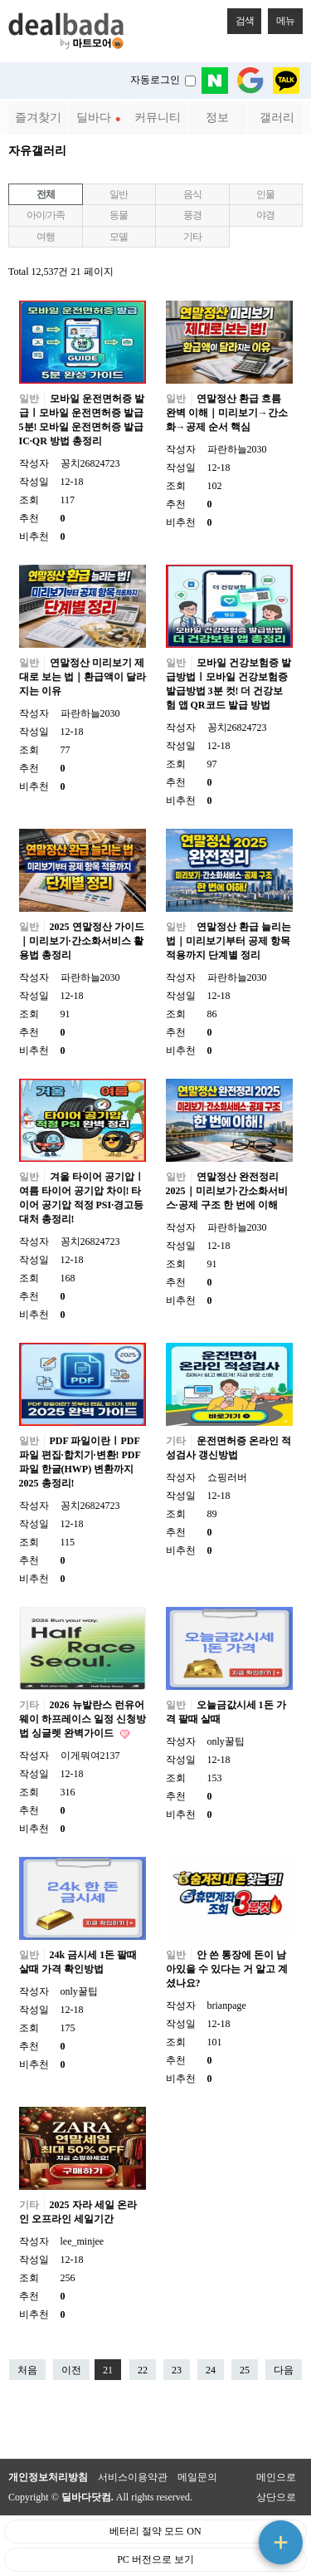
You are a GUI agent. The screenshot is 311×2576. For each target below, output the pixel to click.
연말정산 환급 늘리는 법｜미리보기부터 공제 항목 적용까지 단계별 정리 (228, 941)
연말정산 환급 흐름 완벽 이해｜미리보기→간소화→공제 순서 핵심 (227, 413)
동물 (118, 215)
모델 (118, 236)
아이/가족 (45, 215)
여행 (45, 236)
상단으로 (276, 2497)
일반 (118, 194)
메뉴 (281, 17)
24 (206, 2367)
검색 (240, 17)
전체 (45, 194)
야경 (265, 215)
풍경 (192, 215)
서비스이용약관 (133, 2477)
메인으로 (276, 2477)
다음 (284, 2370)
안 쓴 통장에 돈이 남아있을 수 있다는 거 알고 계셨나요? (227, 1969)
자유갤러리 (37, 150)
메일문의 (197, 2477)
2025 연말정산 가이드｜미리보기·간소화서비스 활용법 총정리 (81, 941)
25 (240, 2367)
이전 (71, 2370)
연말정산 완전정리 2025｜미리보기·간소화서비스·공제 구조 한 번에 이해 (227, 1191)
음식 (192, 194)
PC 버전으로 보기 (155, 2559)
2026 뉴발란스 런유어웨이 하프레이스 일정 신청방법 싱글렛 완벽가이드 (82, 1719)
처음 (27, 2370)
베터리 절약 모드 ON (155, 2531)
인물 (265, 194)
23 (172, 2367)
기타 (192, 236)
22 (138, 2367)
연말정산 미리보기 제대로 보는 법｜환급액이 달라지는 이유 (82, 677)
